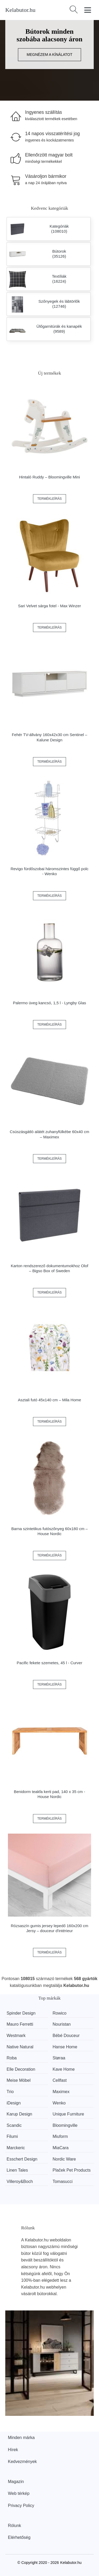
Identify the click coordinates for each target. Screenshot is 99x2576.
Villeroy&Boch (20, 2181)
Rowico (59, 2013)
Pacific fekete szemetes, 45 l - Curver (49, 1663)
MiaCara (60, 2148)
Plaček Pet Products (72, 2170)
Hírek (13, 2449)
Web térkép (19, 2493)
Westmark (16, 2035)
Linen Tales (17, 2170)
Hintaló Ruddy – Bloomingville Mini (49, 477)
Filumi (12, 2136)
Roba (12, 2058)
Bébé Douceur (66, 2035)
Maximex (61, 2091)
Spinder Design (21, 2013)
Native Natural (20, 2047)
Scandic (14, 2125)
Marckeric (16, 2148)
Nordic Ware (64, 2159)
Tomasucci (63, 2181)
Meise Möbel (19, 2080)
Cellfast (60, 2080)
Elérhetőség (19, 2537)
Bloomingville (65, 2125)
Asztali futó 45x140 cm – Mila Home (49, 1400)
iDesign (14, 2103)
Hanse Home (65, 2047)
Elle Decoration (21, 2069)
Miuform (60, 2136)
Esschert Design (22, 2159)
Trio (10, 2091)
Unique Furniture (68, 2114)
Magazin (16, 2481)
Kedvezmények (22, 2461)
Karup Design (19, 2114)
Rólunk (14, 2525)
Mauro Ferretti (20, 2024)
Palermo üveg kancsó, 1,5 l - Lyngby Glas (49, 1003)
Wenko (59, 2103)
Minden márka (21, 2437)
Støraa (59, 2058)
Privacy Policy (21, 2505)
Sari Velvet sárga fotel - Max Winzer (49, 606)
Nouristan (61, 2024)
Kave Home (64, 2069)
